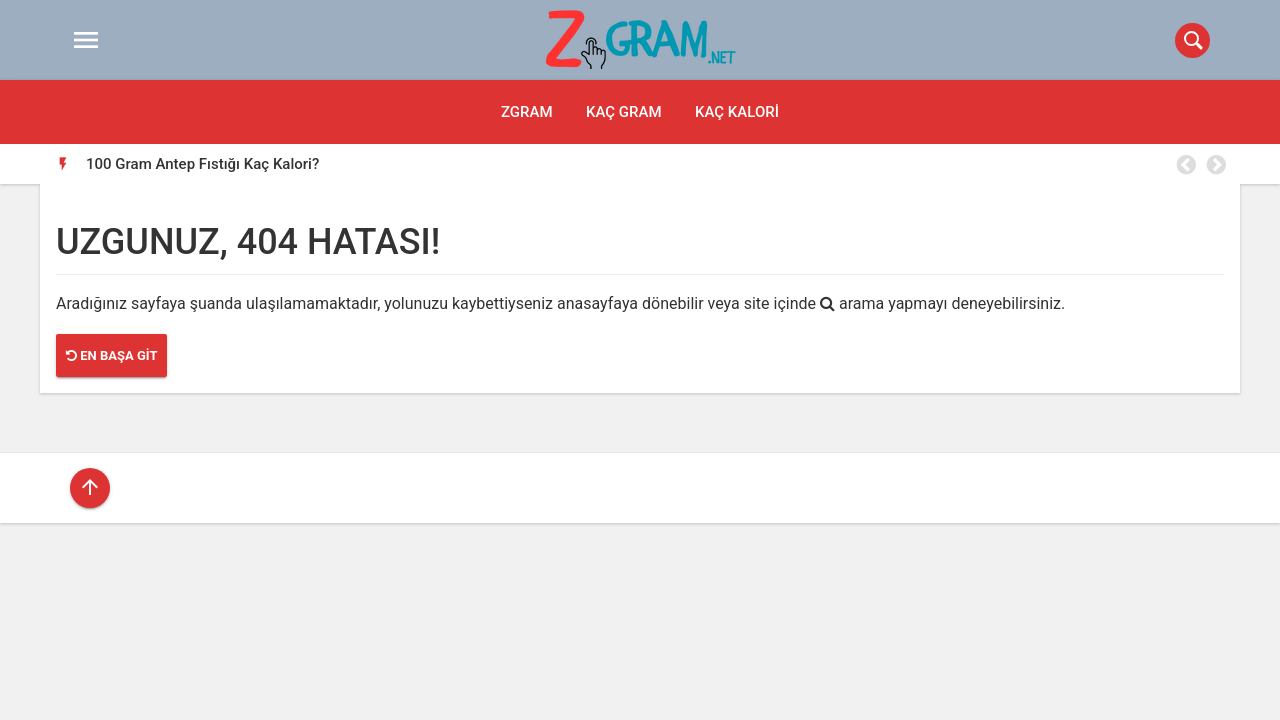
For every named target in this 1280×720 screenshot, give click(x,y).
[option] (655, 164)
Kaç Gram (624, 112)
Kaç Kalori (737, 112)
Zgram (527, 112)
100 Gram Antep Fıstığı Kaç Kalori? (202, 164)
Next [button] (1215, 165)
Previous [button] (1185, 165)
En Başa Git (111, 355)
